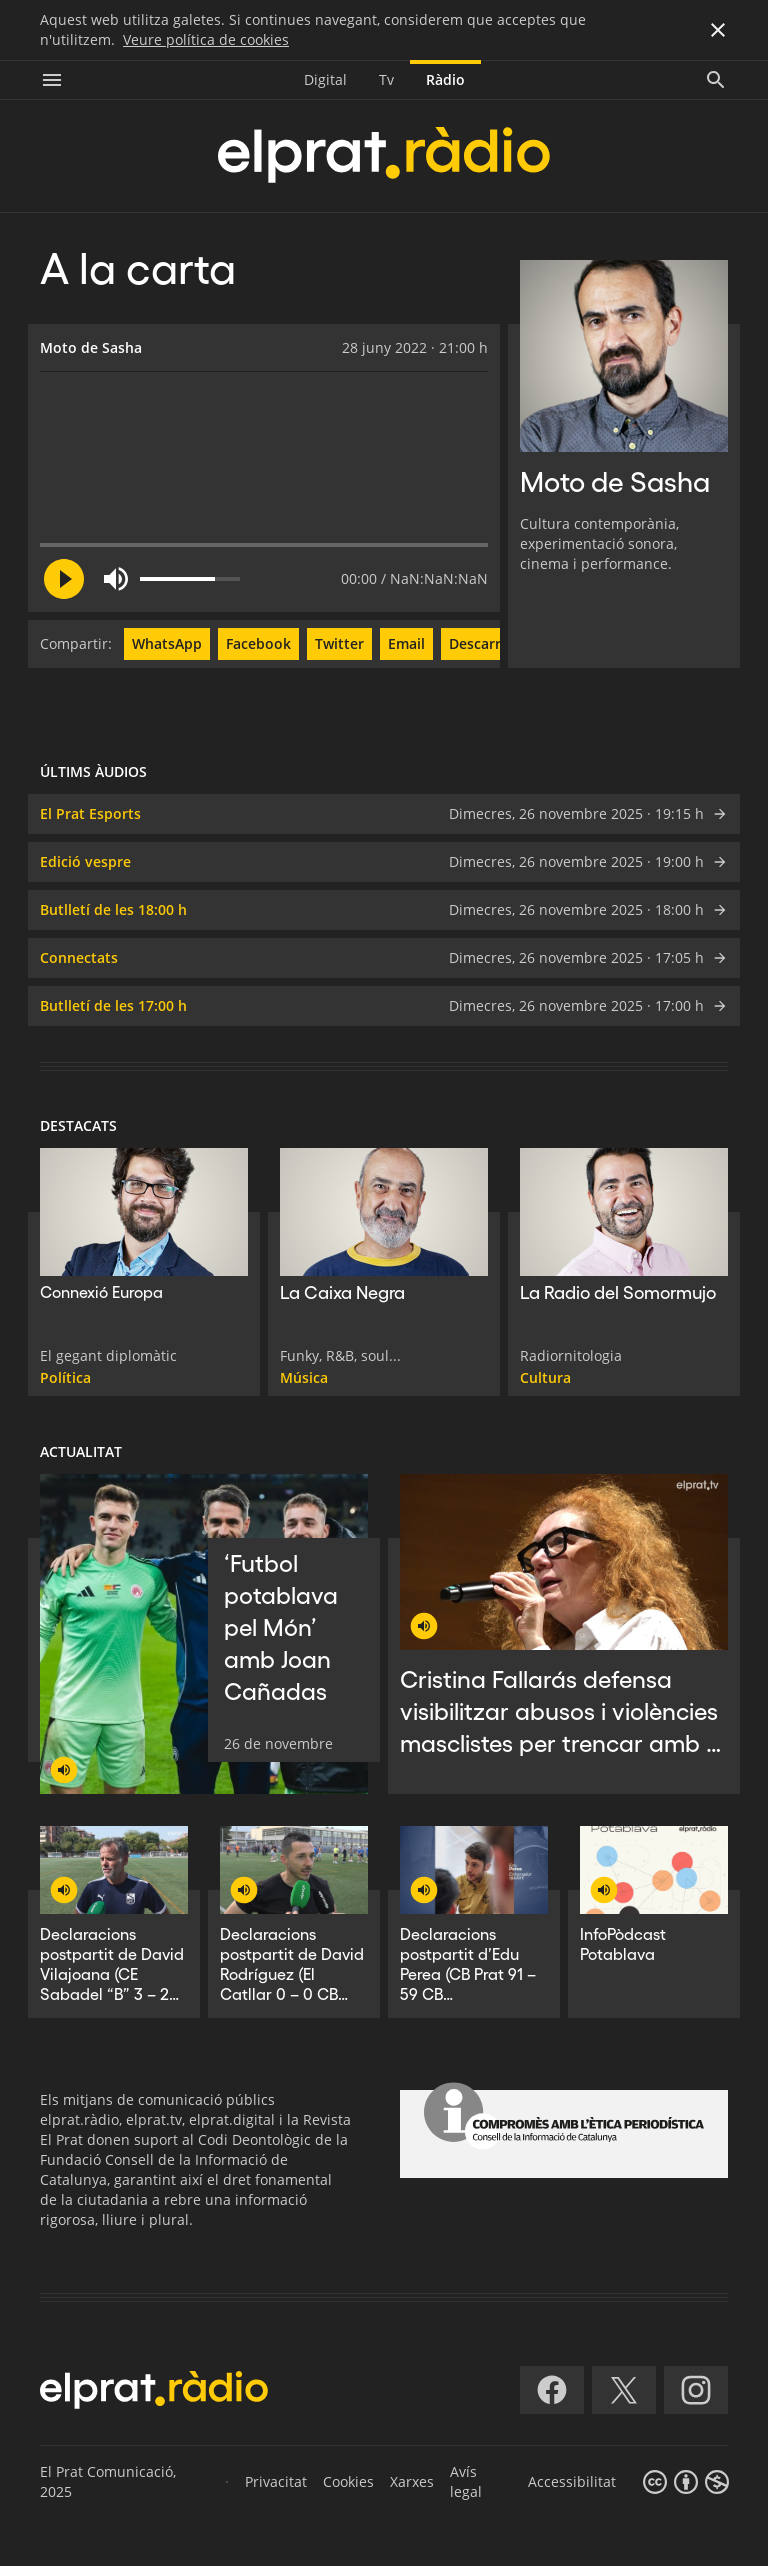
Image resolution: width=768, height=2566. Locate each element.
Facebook (258, 643)
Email (406, 643)
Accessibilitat (572, 2481)
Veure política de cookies (206, 39)
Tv (386, 79)
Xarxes (412, 2481)
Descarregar (490, 643)
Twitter (339, 643)
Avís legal (466, 2481)
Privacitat (276, 2481)
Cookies (348, 2481)
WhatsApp (167, 643)
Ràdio (445, 79)
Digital (325, 79)
